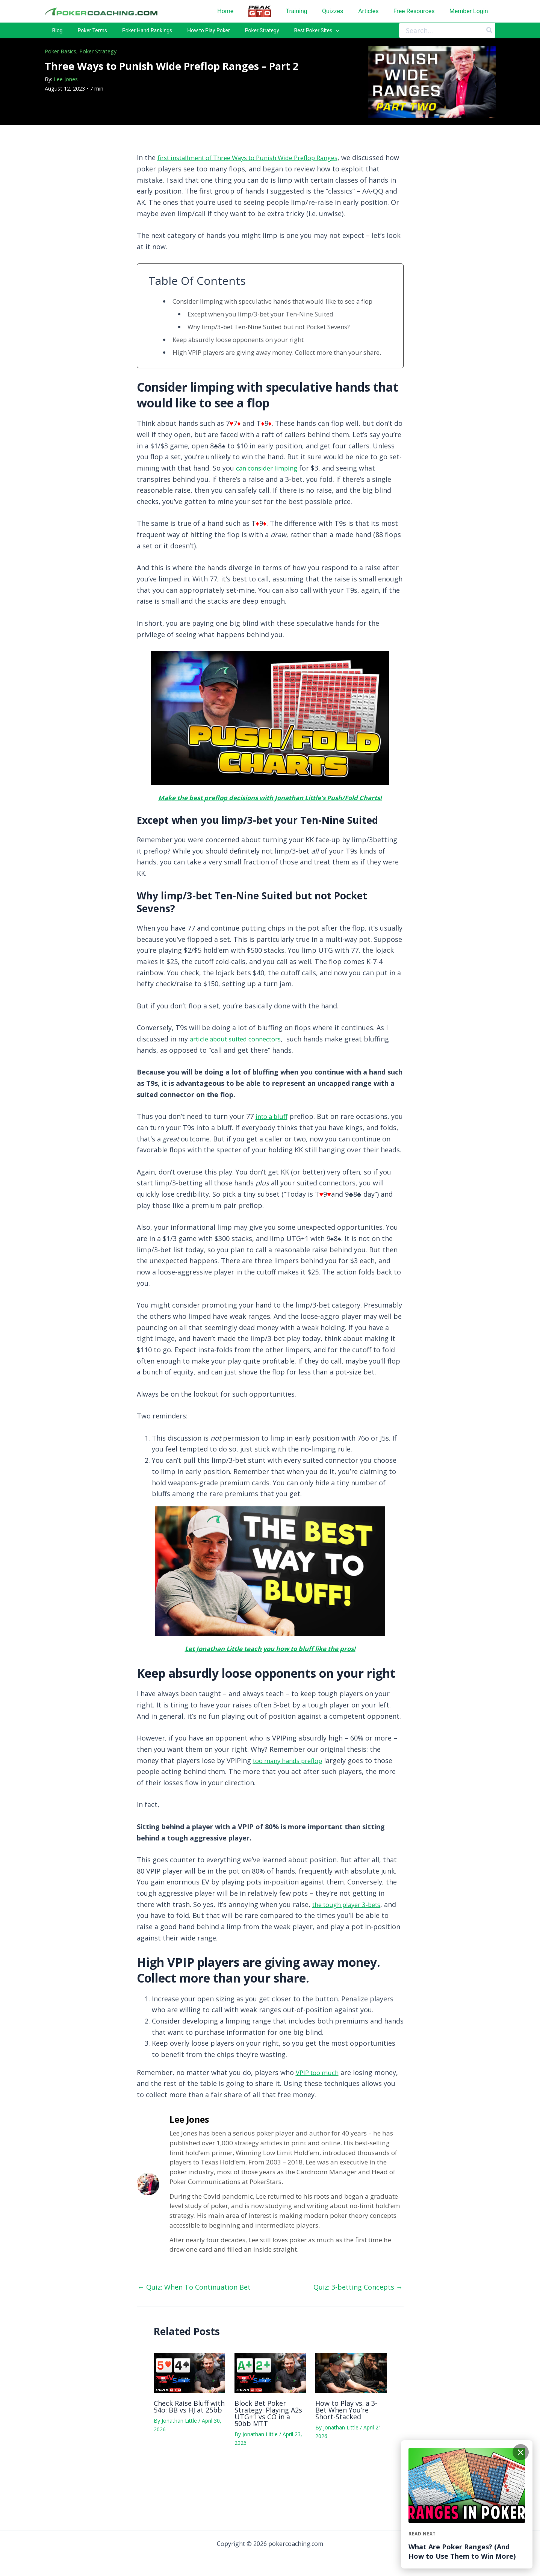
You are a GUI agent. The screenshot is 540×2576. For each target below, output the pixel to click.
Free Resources (414, 11)
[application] (290, 32)
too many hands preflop (292, 1793)
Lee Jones (66, 83)
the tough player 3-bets (350, 1937)
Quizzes (334, 11)
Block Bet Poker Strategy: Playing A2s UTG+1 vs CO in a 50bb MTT (268, 2446)
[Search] (490, 32)
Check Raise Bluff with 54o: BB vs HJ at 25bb (189, 2439)
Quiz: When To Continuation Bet (194, 2319)
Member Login (469, 11)
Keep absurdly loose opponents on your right (246, 352)
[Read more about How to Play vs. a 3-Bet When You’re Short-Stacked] (351, 2405)
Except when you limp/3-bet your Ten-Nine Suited (268, 327)
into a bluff (273, 1138)
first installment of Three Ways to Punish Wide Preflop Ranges (258, 161)
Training (298, 11)
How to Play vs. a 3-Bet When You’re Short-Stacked (346, 2443)
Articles (369, 11)
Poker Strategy (97, 55)
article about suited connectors (241, 1061)
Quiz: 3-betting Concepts (358, 2319)
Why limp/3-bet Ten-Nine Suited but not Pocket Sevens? (279, 340)
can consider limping (270, 490)
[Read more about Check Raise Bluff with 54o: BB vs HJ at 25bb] (189, 2405)
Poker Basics (60, 55)
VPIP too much (319, 2105)
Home (228, 11)
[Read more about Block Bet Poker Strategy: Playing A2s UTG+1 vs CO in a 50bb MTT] (270, 2405)
